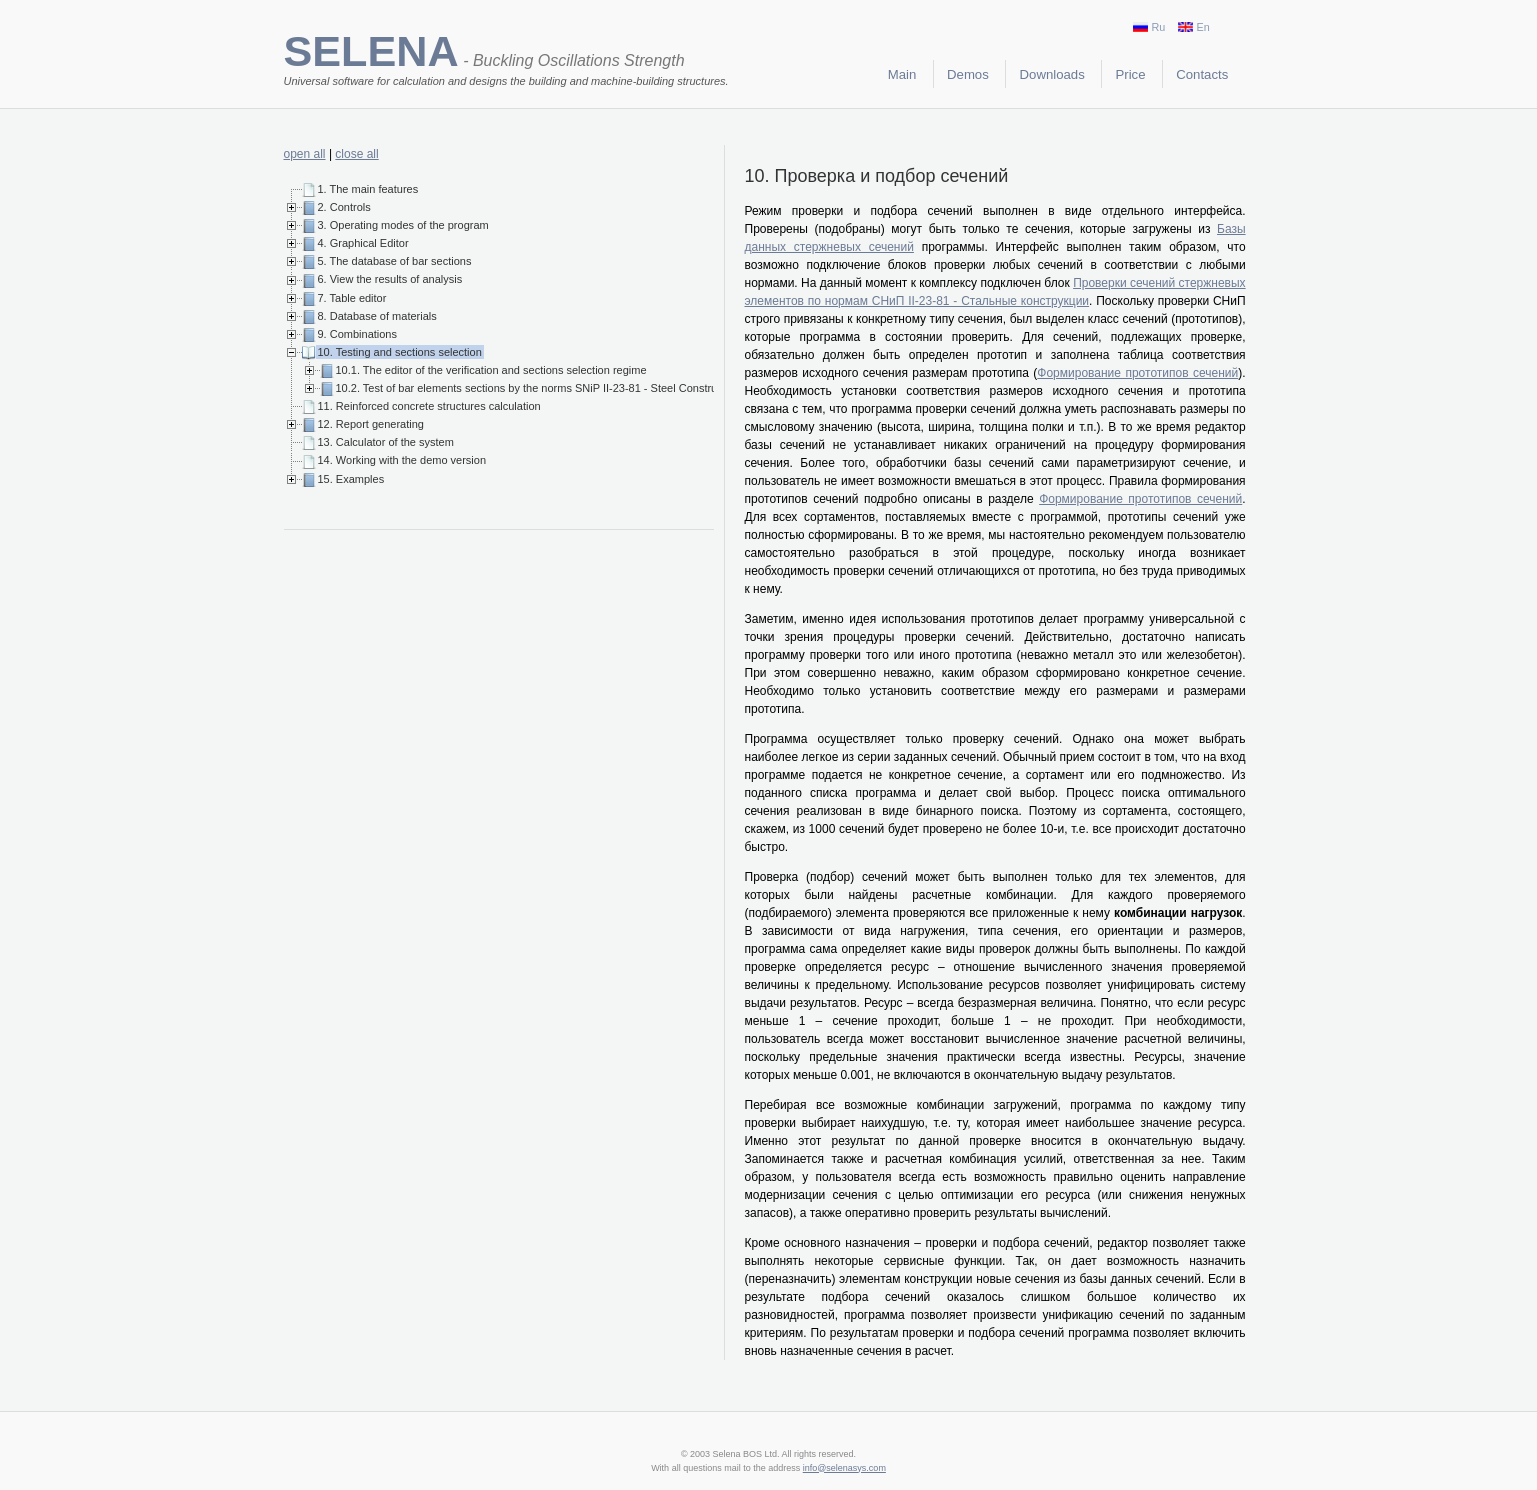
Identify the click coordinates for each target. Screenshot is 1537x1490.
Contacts (1202, 74)
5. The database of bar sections (395, 261)
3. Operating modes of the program (403, 225)
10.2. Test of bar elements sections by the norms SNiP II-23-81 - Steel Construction (538, 388)
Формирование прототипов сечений (1137, 373)
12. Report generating (371, 424)
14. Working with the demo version (402, 460)
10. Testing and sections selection (400, 352)
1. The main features (368, 189)
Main (902, 74)
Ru (1149, 27)
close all (356, 154)
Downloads (1052, 74)
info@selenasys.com (844, 1468)
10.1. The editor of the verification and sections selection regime (491, 370)
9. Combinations (358, 334)
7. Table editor (352, 298)
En (1193, 27)
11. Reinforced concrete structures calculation (429, 406)
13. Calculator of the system (386, 442)
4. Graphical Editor (363, 243)
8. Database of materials (377, 316)
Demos (968, 74)
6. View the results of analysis (390, 279)
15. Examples (351, 479)
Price (1131, 74)
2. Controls (344, 207)
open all (305, 154)
